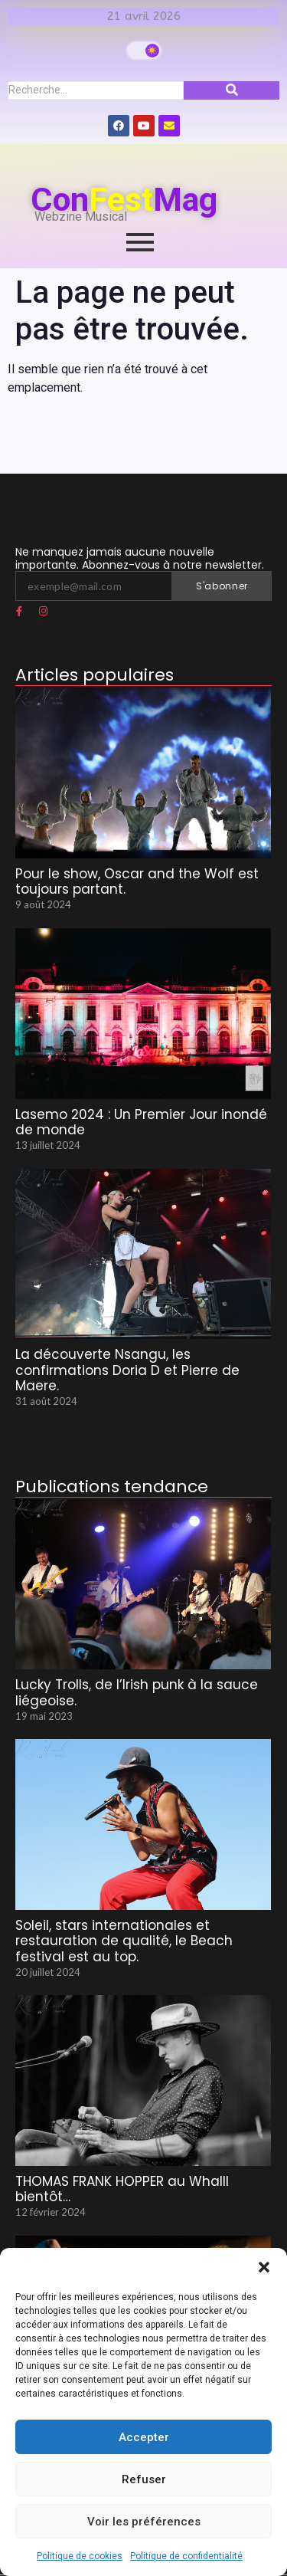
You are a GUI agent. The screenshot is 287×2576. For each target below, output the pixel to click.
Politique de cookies (79, 2556)
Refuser (144, 2479)
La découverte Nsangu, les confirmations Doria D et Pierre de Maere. (127, 1370)
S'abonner (222, 585)
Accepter (144, 2437)
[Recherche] (96, 90)
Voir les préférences (144, 2521)
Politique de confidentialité (186, 2556)
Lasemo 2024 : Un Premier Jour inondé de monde (141, 1122)
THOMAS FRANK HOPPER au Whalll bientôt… (122, 2189)
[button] (264, 2267)
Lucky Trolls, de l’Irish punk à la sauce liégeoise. (136, 1692)
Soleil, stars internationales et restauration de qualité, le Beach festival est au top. (124, 1941)
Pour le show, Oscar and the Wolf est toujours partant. (137, 881)
